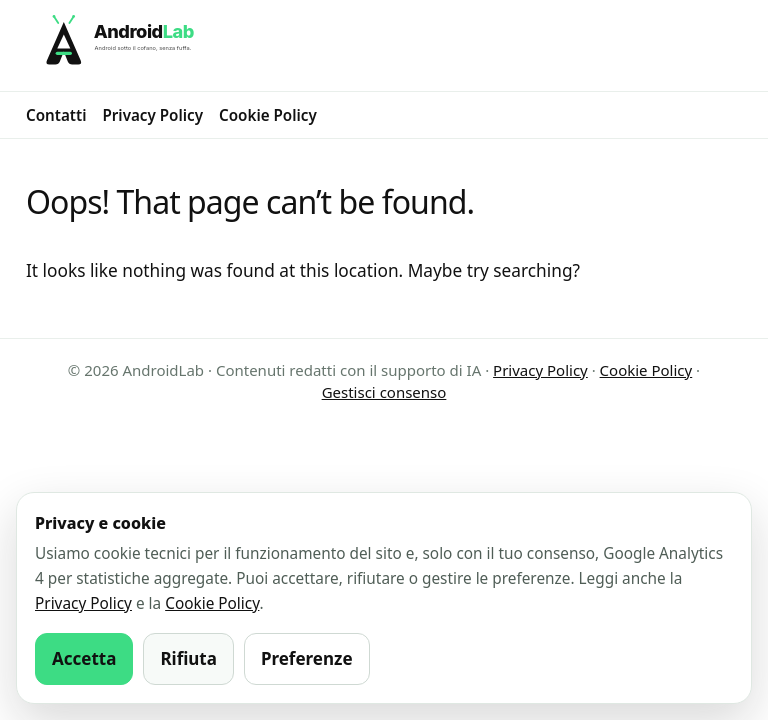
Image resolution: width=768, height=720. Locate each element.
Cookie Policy (268, 115)
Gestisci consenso (384, 392)
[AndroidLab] (384, 45)
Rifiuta (188, 658)
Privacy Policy (152, 115)
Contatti (56, 115)
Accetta (84, 658)
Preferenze (307, 658)
